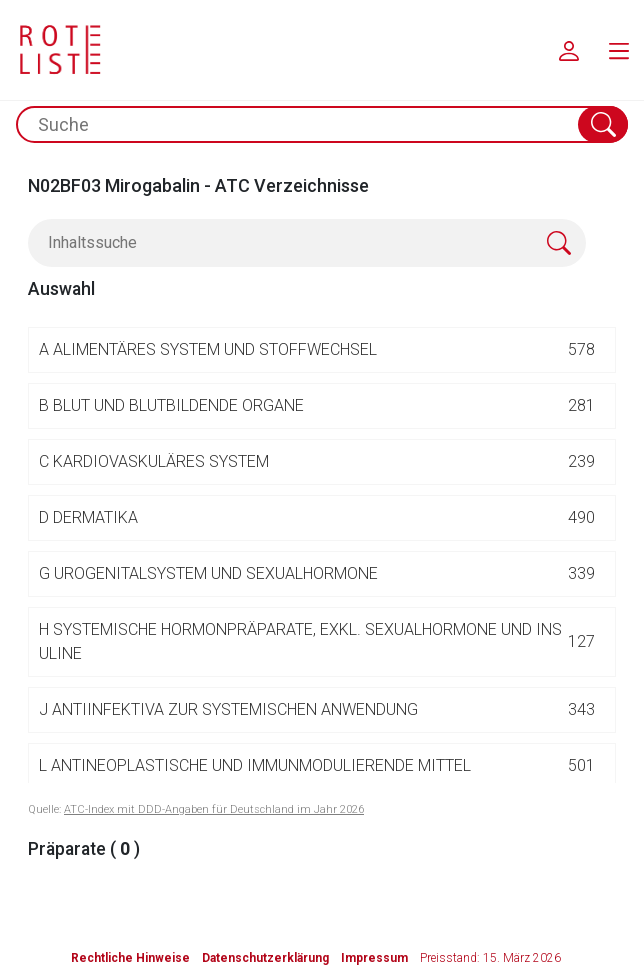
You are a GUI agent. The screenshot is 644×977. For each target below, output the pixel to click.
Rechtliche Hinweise (130, 958)
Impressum (374, 958)
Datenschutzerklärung (265, 958)
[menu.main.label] (619, 50)
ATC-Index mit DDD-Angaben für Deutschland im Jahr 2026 (214, 809)
